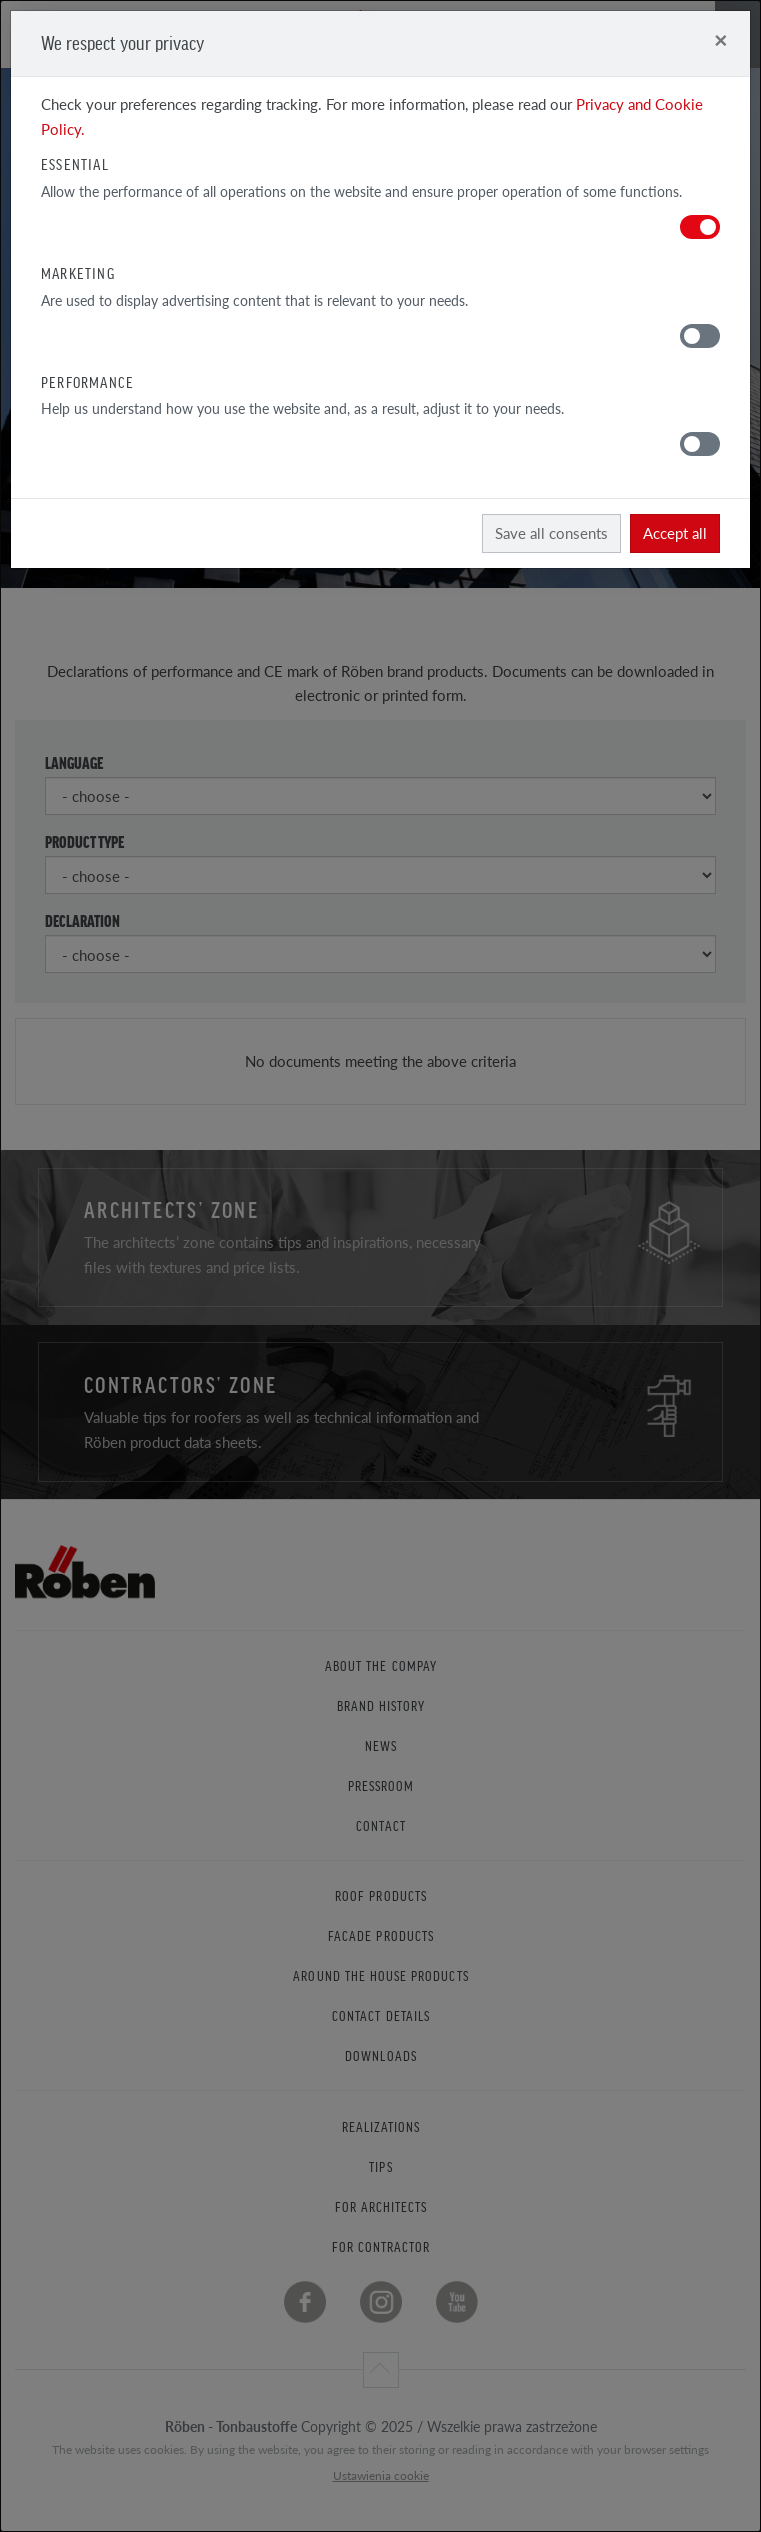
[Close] (720, 39)
